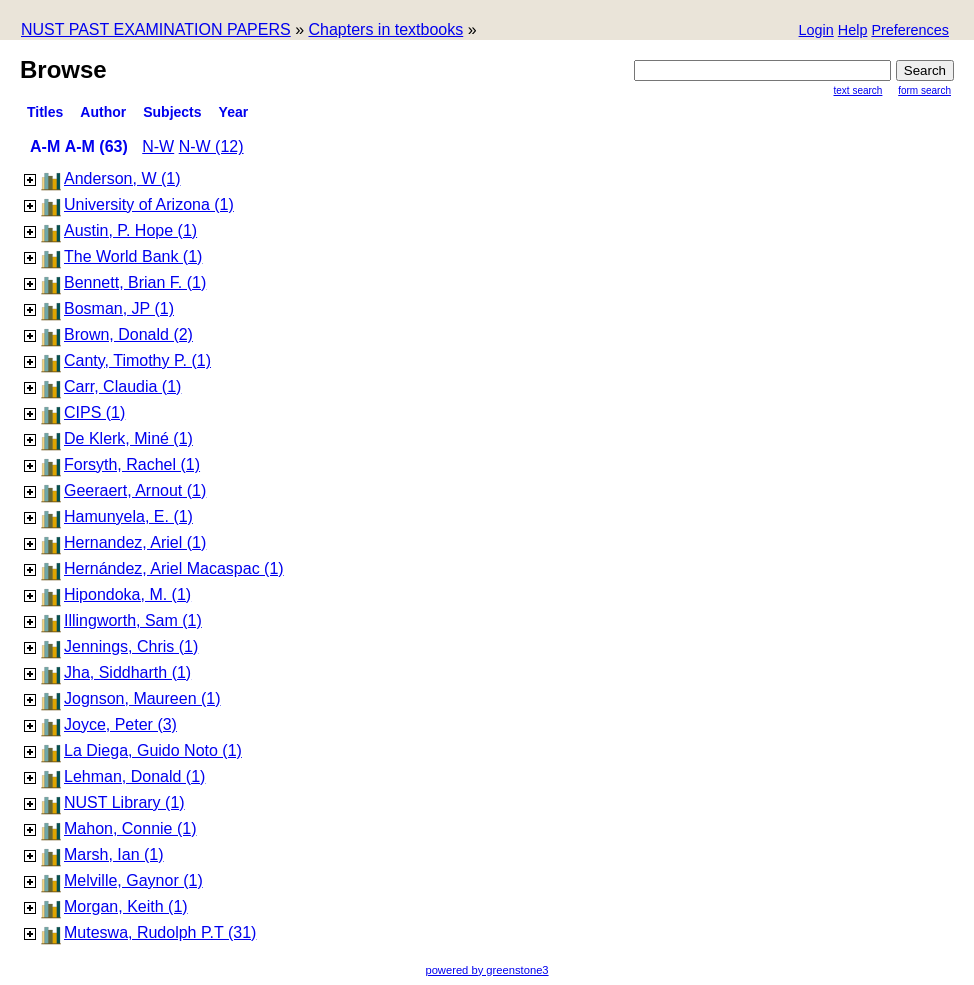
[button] (910, 31)
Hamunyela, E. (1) (128, 516)
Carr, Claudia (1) (122, 386)
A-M (45, 146)
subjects (172, 112)
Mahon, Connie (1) (130, 828)
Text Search (858, 90)
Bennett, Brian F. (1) (135, 282)
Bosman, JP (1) (119, 308)
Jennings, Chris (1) (131, 646)
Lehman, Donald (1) (134, 776)
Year (234, 112)
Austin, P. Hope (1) (130, 230)
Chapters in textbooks (385, 29)
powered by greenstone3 (486, 970)
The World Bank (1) (133, 256)
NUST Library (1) (124, 802)
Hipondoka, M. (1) (127, 594)
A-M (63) (96, 146)
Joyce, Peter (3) (120, 724)
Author (103, 112)
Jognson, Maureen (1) (142, 698)
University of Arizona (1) (149, 204)
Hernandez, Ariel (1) (135, 542)
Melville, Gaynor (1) (133, 880)
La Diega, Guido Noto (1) (153, 750)
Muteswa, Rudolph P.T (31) (160, 932)
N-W (158, 146)
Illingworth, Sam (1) (133, 620)
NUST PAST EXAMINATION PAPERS (156, 29)
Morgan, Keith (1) (126, 906)
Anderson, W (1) (122, 178)
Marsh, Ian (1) (114, 854)
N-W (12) (211, 146)
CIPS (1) (94, 412)
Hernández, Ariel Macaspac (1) (174, 568)
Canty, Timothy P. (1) (137, 360)
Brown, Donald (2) (128, 334)
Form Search (924, 90)
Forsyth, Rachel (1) (132, 464)
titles (45, 112)
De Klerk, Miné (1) (128, 438)
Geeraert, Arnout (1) (135, 490)
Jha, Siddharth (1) (127, 672)
